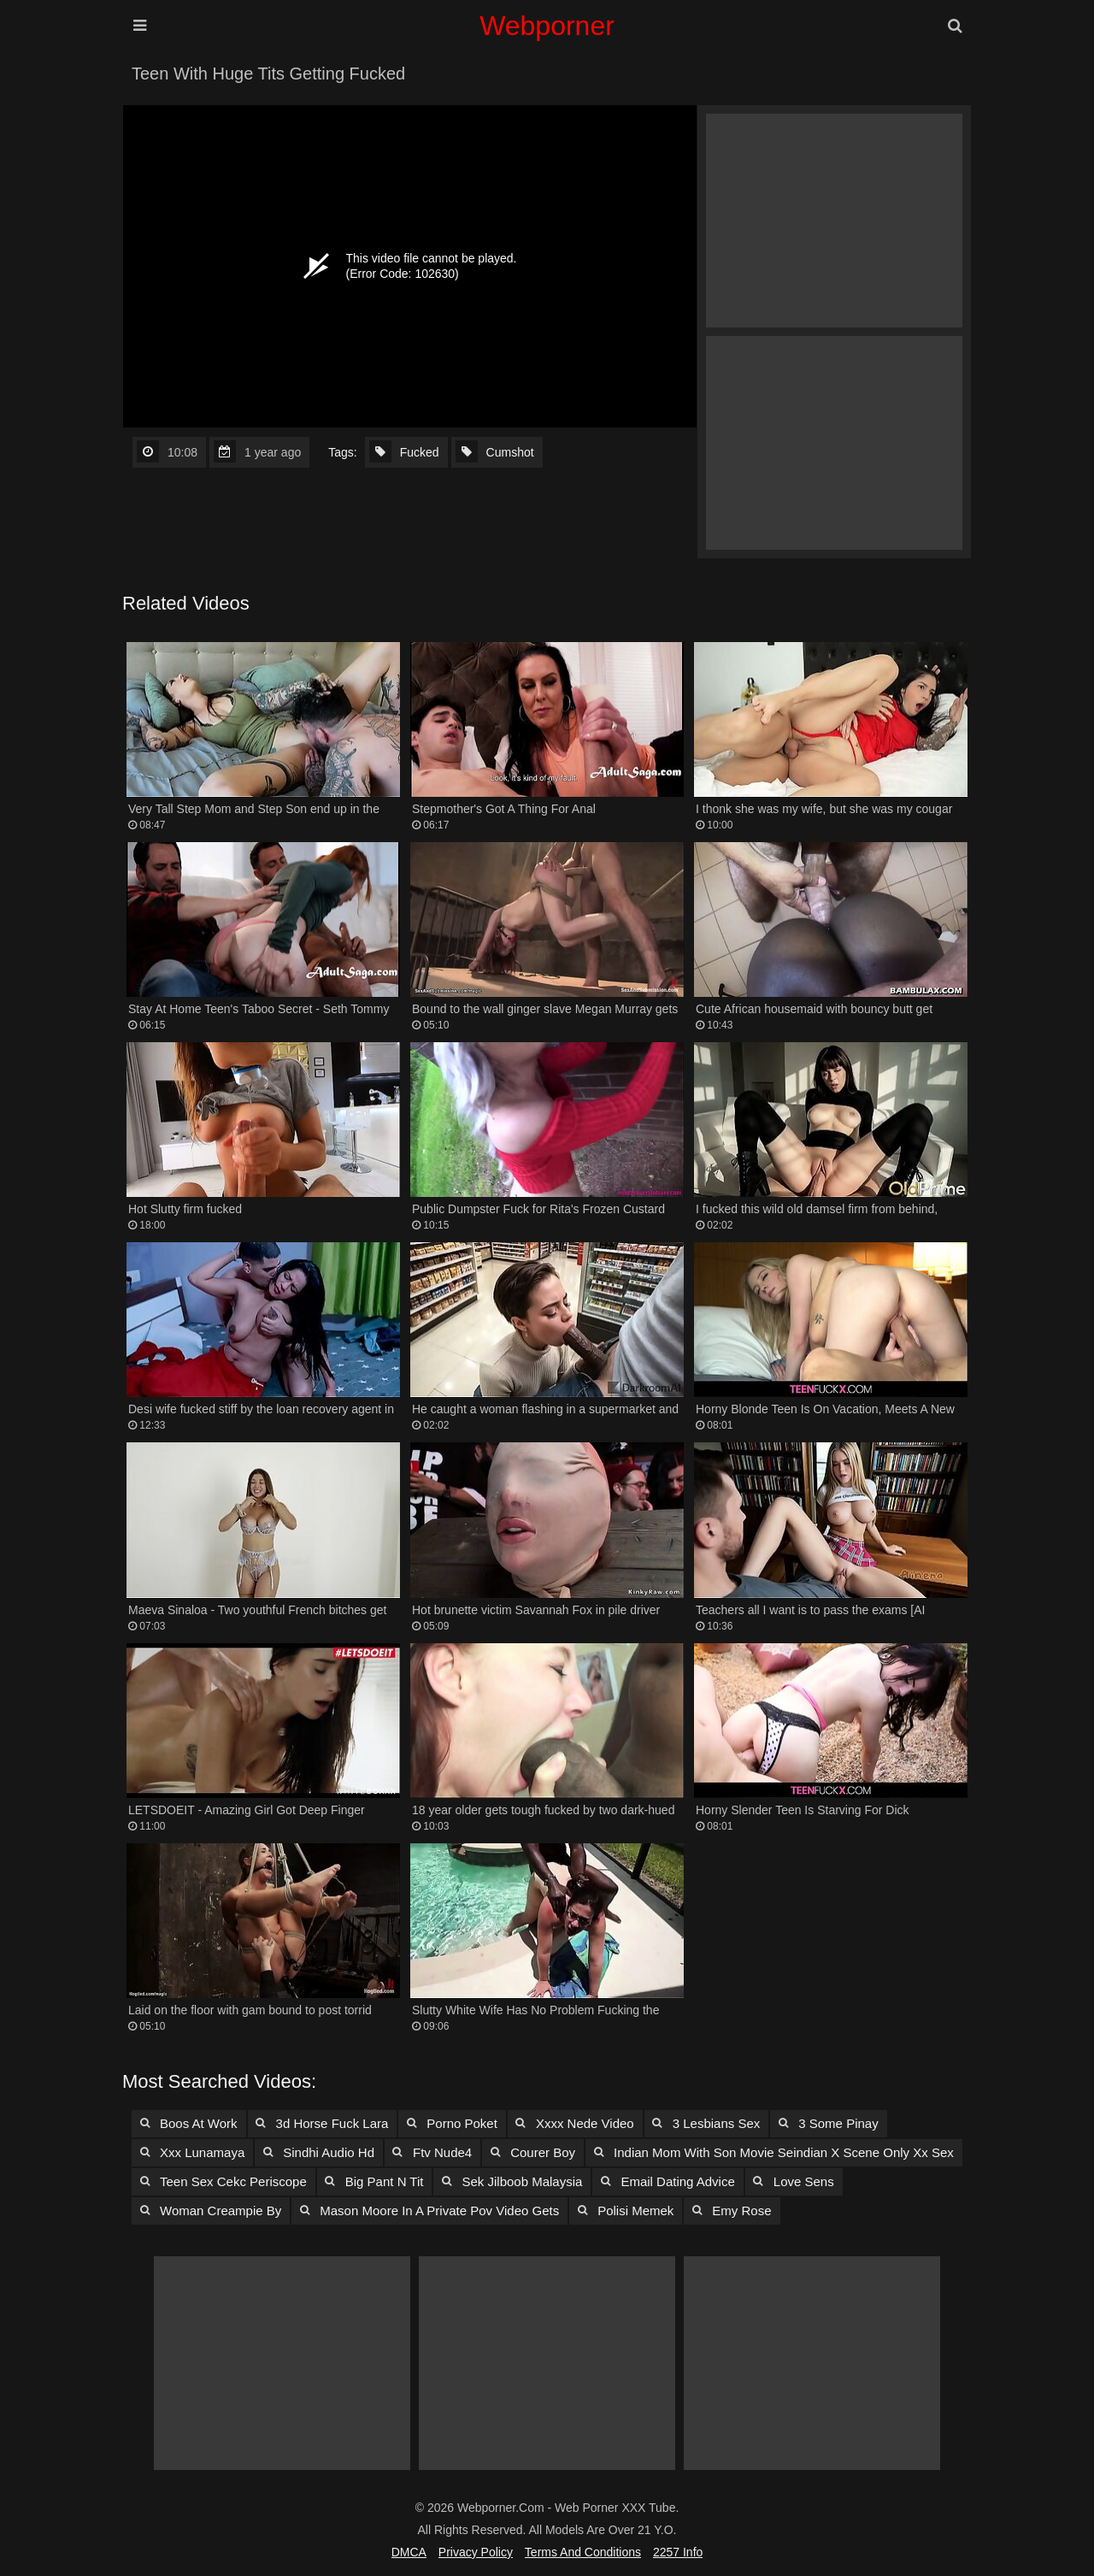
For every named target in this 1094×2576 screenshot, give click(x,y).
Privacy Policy (475, 2552)
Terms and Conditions (583, 2552)
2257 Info (678, 2552)
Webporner (547, 25)
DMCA (408, 2552)
